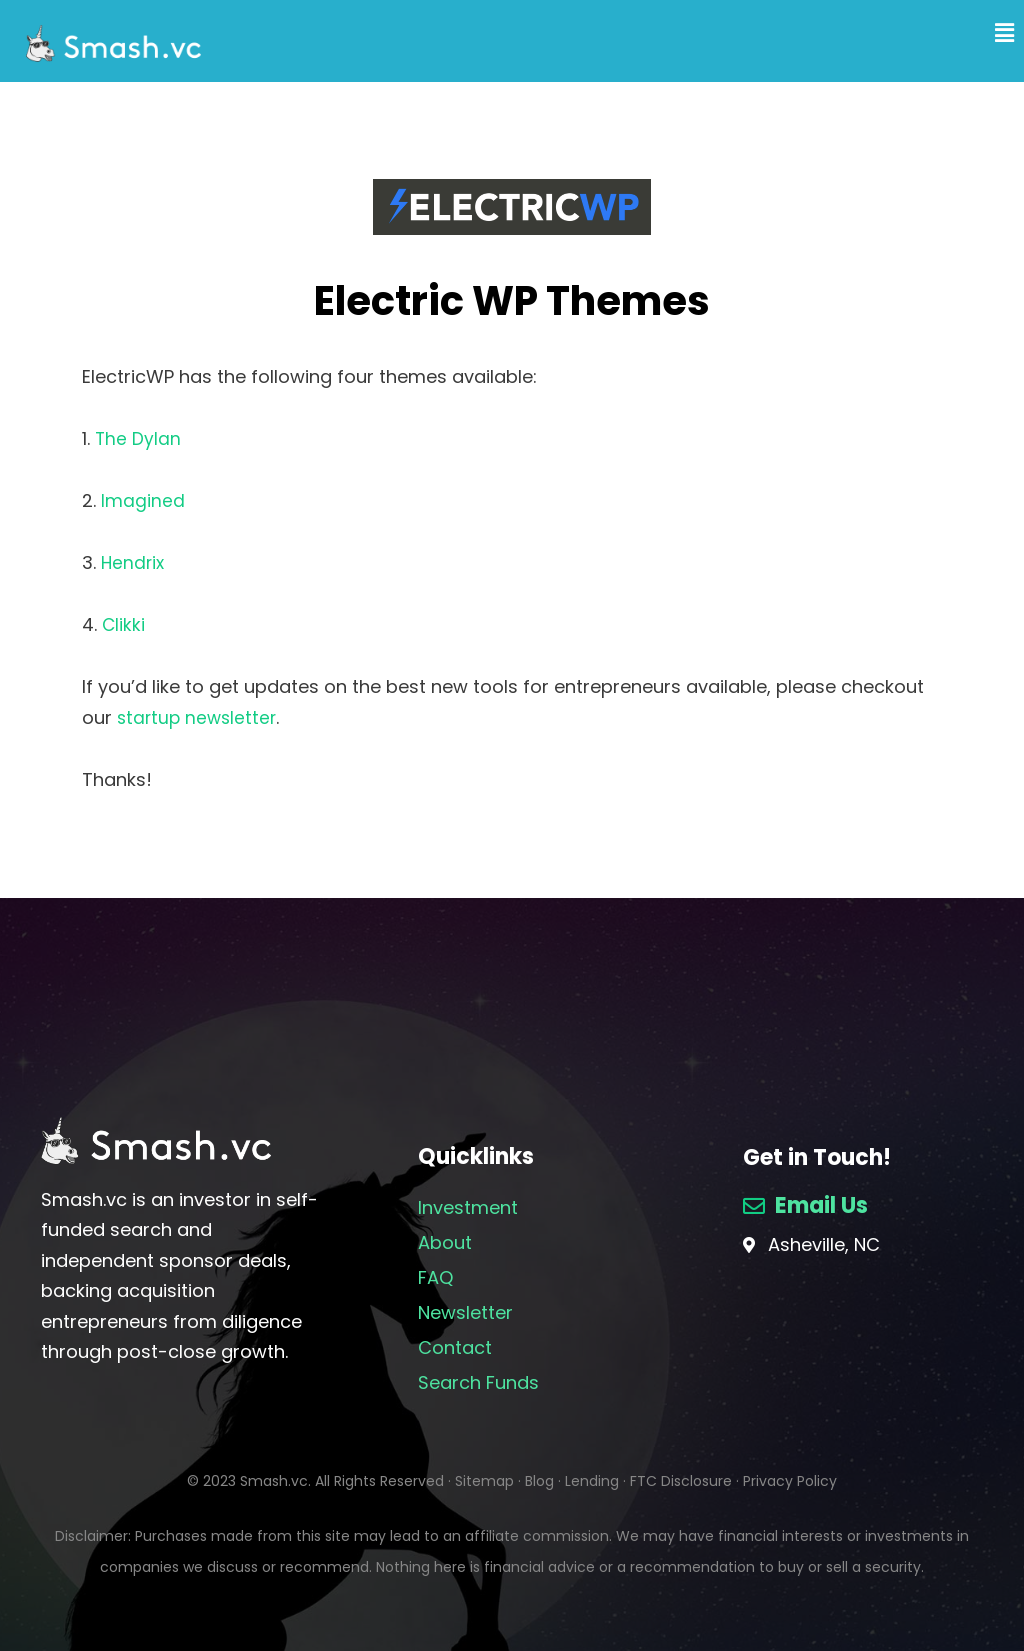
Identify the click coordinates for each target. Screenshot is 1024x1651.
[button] (980, 33)
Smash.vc (274, 1481)
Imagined (143, 500)
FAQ (435, 1277)
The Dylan (138, 438)
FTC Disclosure (681, 1481)
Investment (468, 1207)
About (445, 1242)
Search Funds (478, 1382)
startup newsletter (199, 717)
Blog (539, 1481)
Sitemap (484, 1481)
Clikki (124, 624)
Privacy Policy (790, 1481)
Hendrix (134, 562)
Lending (592, 1481)
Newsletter (465, 1312)
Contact (455, 1347)
